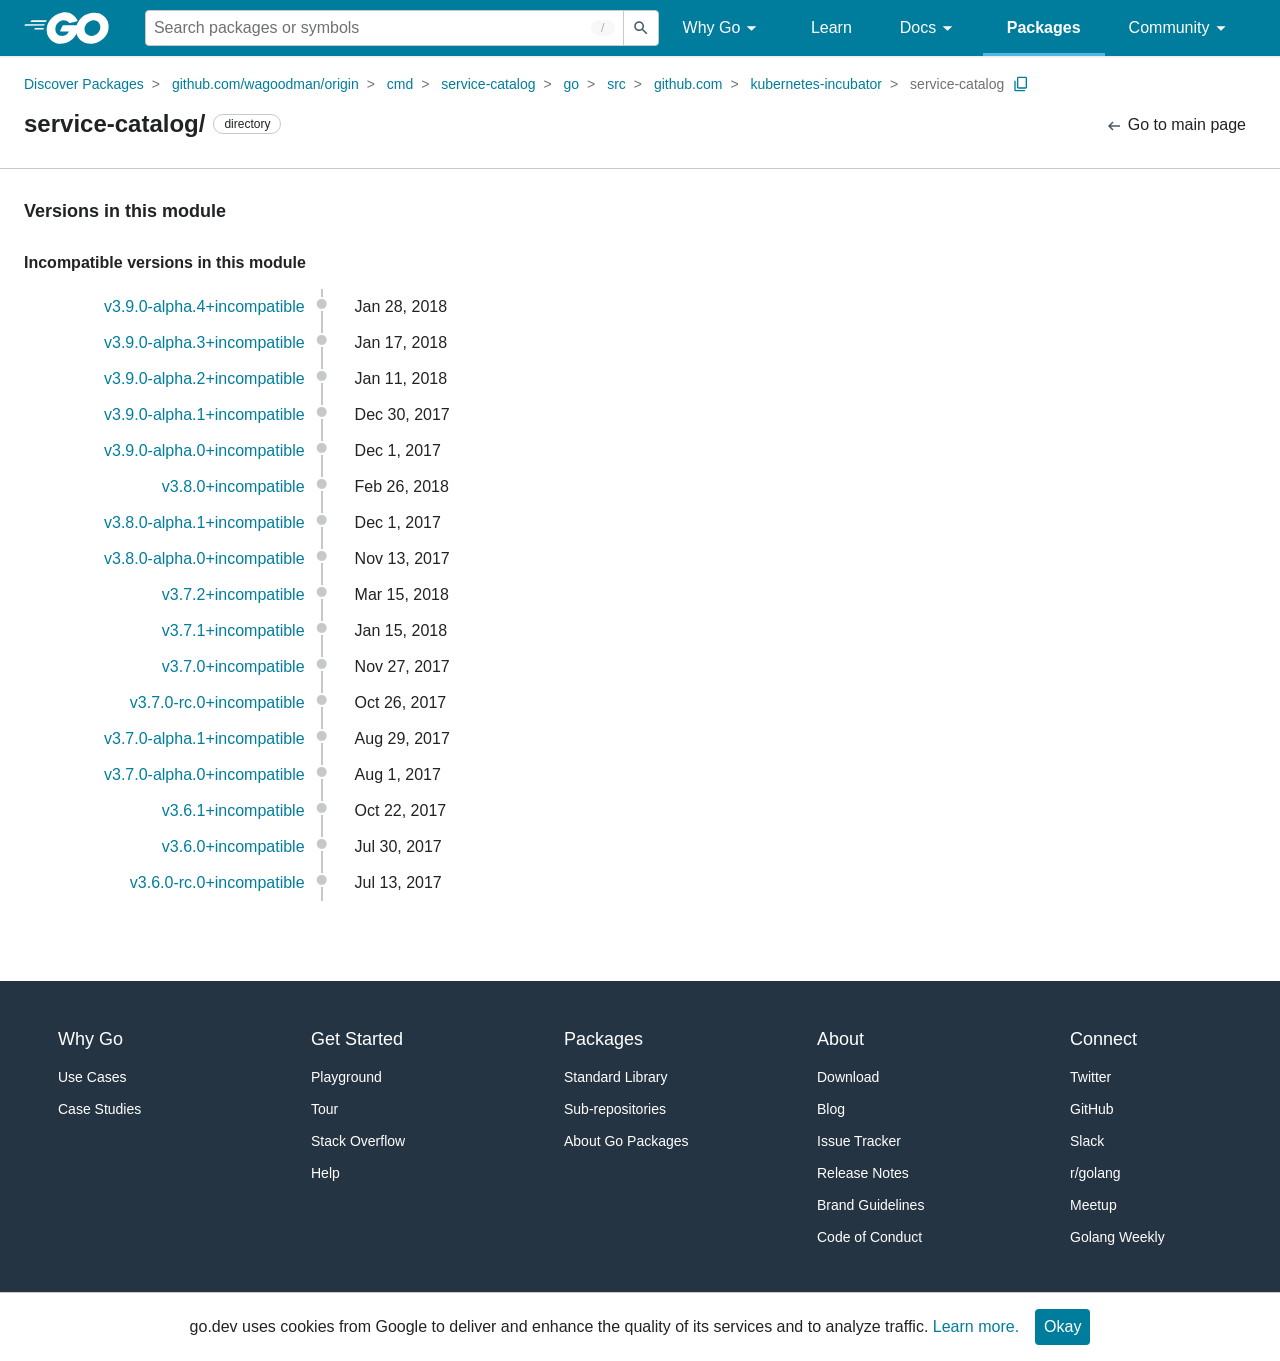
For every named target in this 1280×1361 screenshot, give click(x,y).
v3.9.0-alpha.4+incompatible (204, 306)
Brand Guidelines (870, 1205)
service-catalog (488, 84)
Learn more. (976, 1326)
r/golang (1095, 1173)
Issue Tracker (859, 1141)
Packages (1044, 27)
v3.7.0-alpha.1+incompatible (204, 738)
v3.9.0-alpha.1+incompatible (204, 414)
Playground (346, 1077)
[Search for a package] (384, 28)
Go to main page (1175, 125)
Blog (831, 1109)
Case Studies (99, 1109)
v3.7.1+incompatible (233, 630)
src (616, 84)
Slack (1087, 1141)
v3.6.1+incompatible (233, 810)
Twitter (1090, 1077)
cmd (400, 84)
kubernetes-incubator (817, 84)
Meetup (1093, 1205)
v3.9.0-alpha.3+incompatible (204, 342)
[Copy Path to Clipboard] (1021, 84)
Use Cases (92, 1077)
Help (325, 1173)
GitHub (1092, 1109)
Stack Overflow (358, 1141)
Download (848, 1077)
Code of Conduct (869, 1237)
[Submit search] (641, 28)
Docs (929, 28)
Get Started (357, 1039)
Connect (1103, 1039)
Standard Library (616, 1077)
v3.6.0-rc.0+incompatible (217, 882)
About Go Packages (626, 1141)
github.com (688, 84)
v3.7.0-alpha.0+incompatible (204, 774)
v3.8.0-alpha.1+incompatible (204, 522)
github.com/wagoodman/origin (265, 84)
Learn (831, 27)
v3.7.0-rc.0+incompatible (217, 702)
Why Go (723, 28)
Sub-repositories (615, 1109)
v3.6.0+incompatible (233, 846)
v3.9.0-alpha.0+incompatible (204, 450)
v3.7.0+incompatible (233, 666)
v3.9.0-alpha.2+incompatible (204, 378)
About (840, 1039)
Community (1180, 28)
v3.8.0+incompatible (233, 486)
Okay (1062, 1326)
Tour (324, 1109)
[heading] (84, 28)
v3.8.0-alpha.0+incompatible (204, 558)
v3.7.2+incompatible (233, 594)
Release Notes (863, 1173)
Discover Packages (84, 84)
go (572, 84)
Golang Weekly (1117, 1237)
